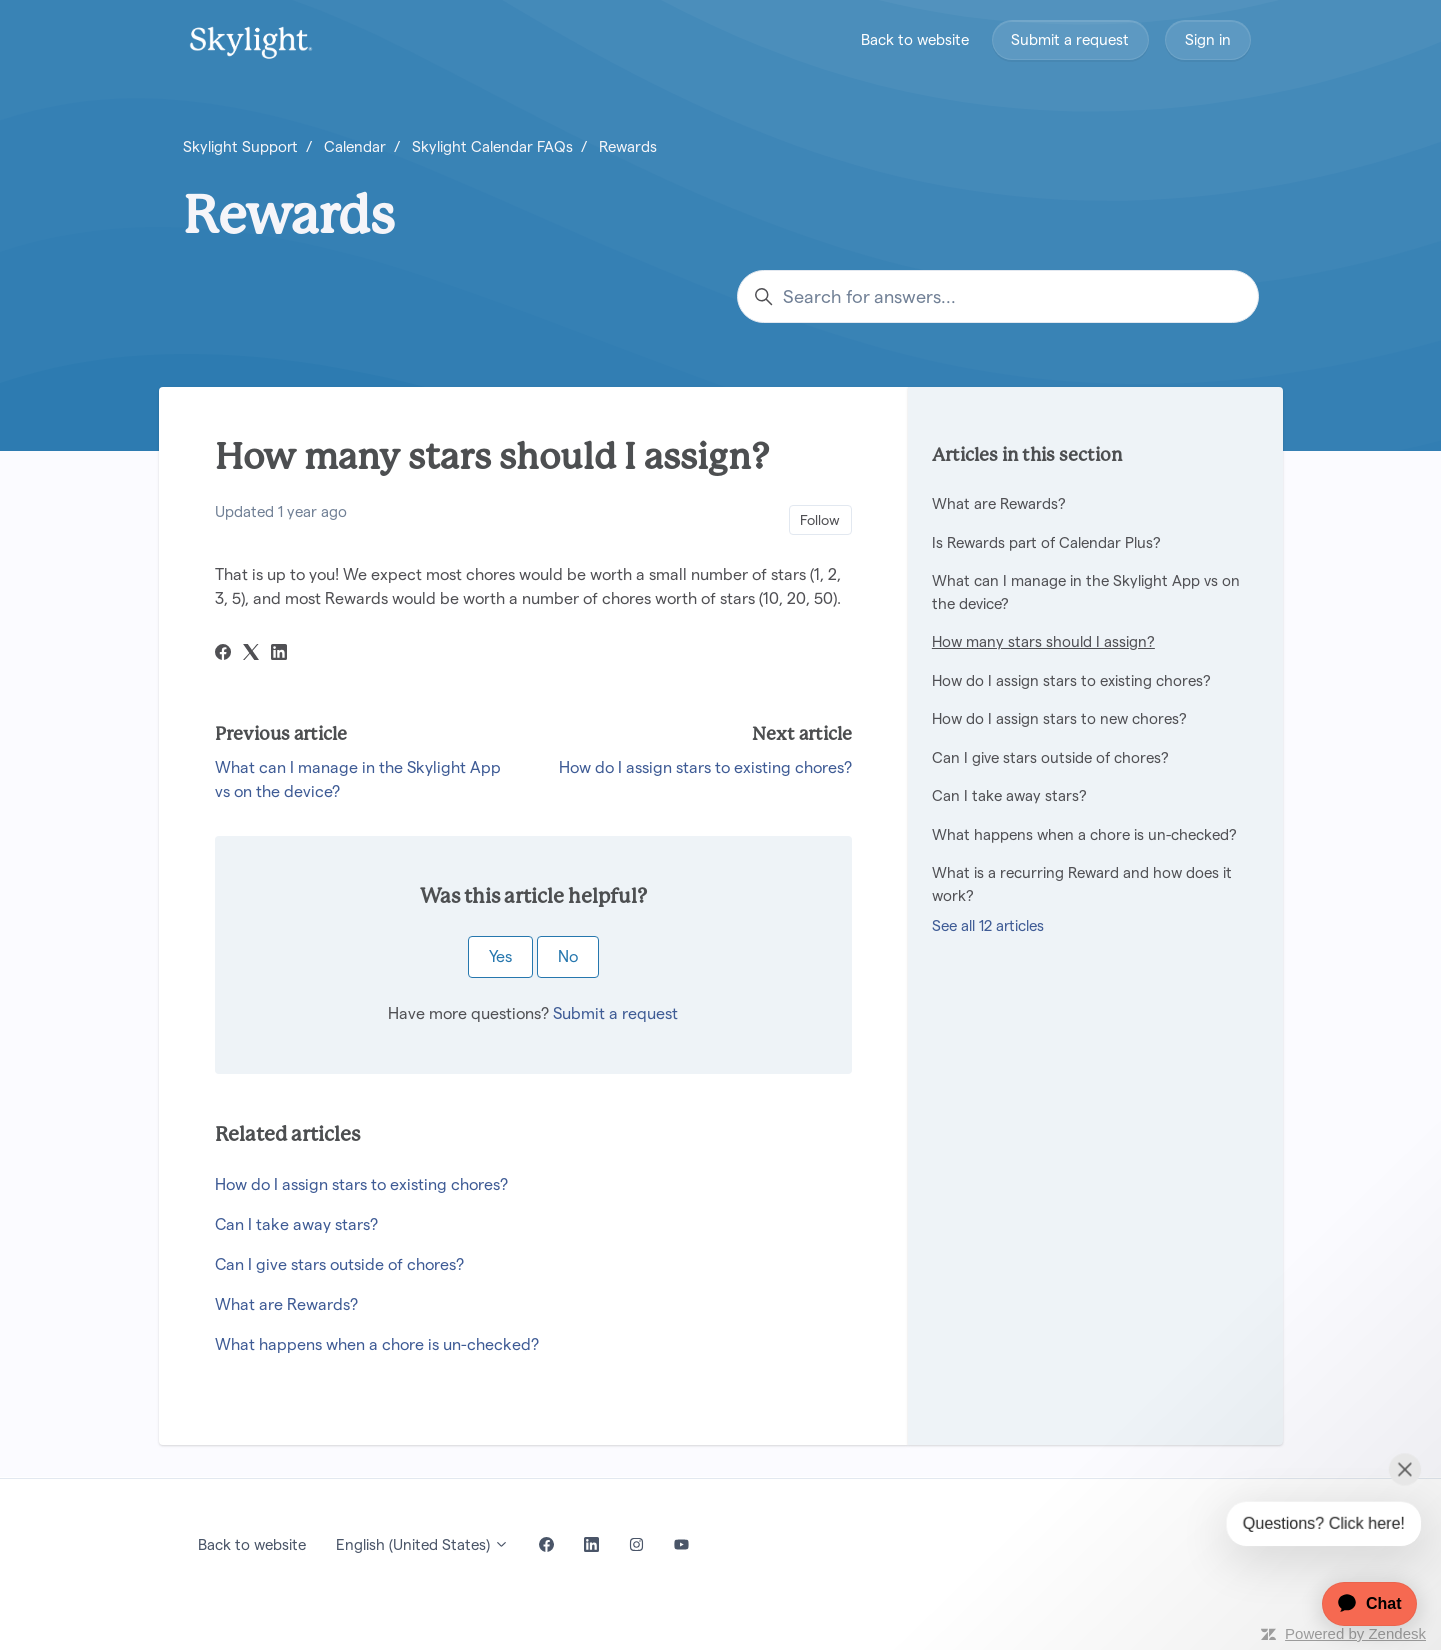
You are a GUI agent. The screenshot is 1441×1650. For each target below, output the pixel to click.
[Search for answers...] (998, 296)
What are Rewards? (286, 1304)
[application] (1359, 1604)
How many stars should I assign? (1043, 641)
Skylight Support (240, 146)
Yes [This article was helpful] (500, 956)
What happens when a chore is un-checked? (377, 1344)
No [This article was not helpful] (568, 956)
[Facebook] (223, 654)
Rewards (628, 146)
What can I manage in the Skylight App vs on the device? (1086, 592)
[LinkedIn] (279, 654)
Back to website (915, 39)
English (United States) (422, 1544)
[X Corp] (251, 654)
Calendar (355, 146)
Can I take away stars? (296, 1224)
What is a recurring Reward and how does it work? (1082, 884)
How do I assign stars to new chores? (1059, 718)
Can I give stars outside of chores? (339, 1264)
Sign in (1208, 39)
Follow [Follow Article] (820, 520)
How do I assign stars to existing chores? (705, 767)
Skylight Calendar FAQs (492, 146)
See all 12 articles (988, 925)
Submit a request (1070, 39)
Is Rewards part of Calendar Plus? (1046, 542)
